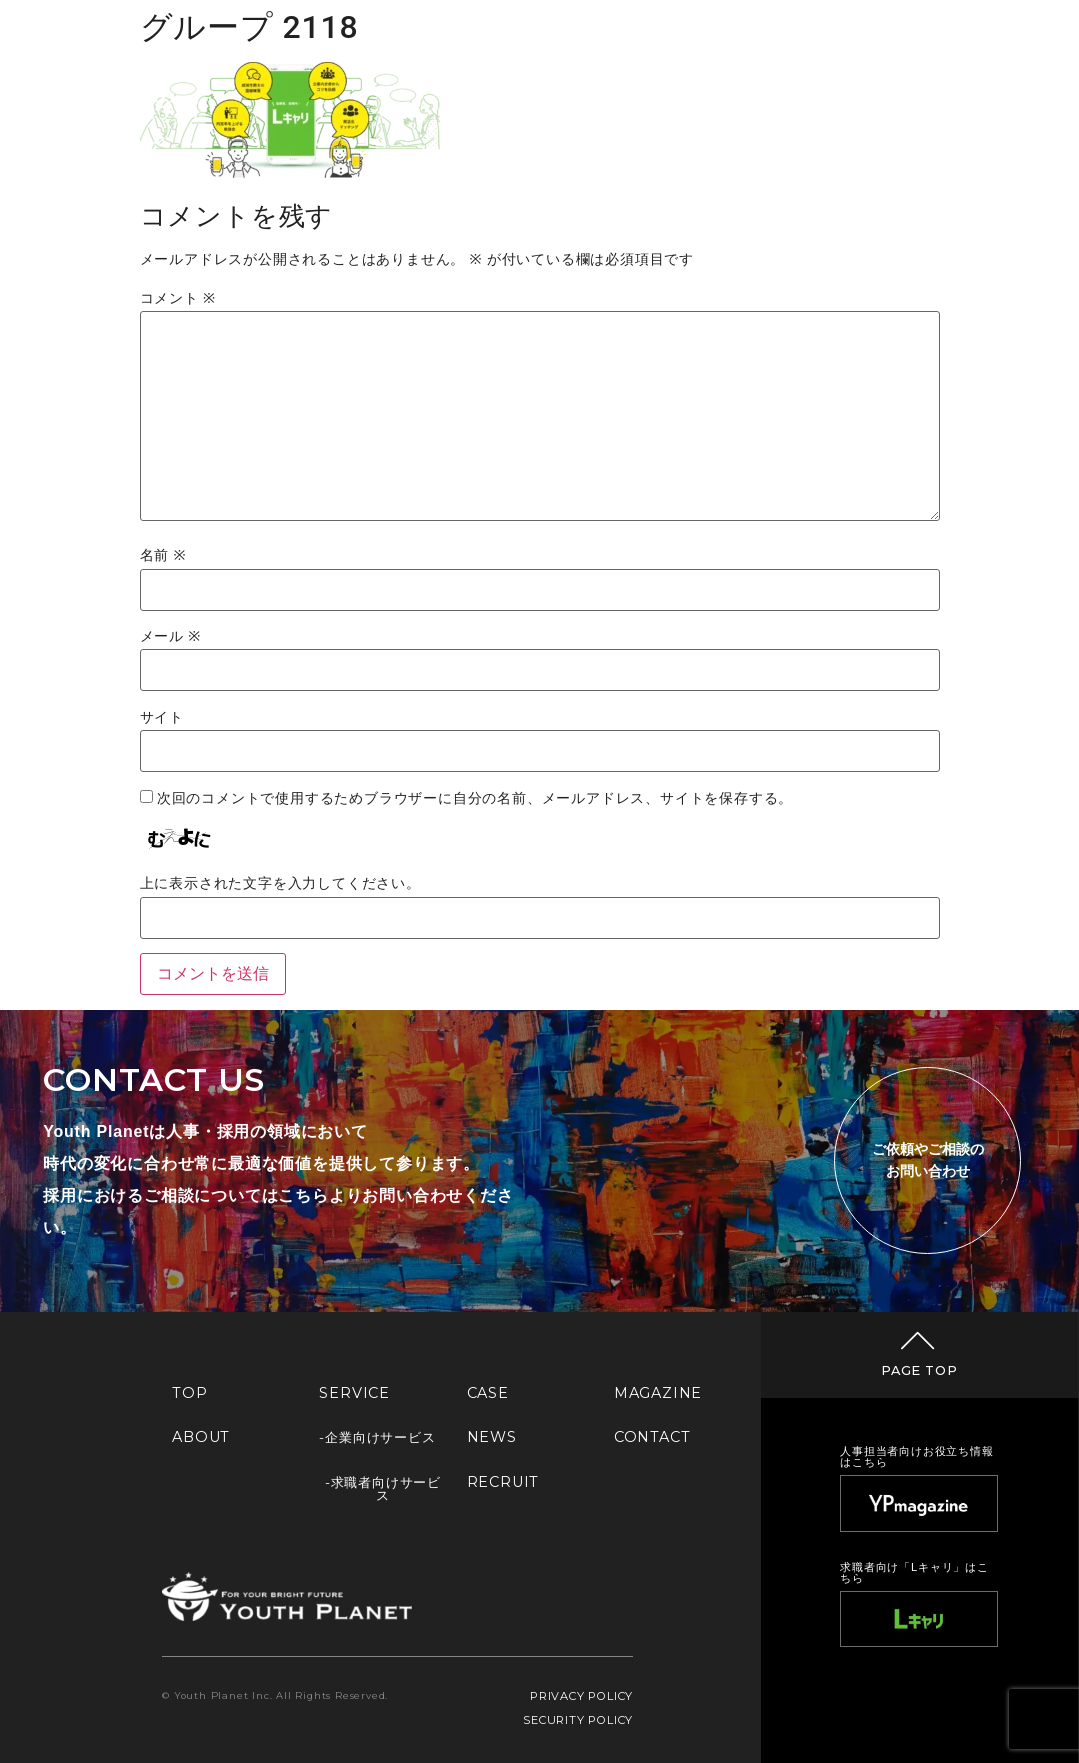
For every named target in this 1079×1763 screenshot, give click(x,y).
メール (171, 637)
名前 (163, 556)
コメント (178, 299)
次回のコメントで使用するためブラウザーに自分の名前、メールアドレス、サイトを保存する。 (475, 799)
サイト (162, 718)
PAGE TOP (919, 1370)
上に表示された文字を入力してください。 (280, 884)
